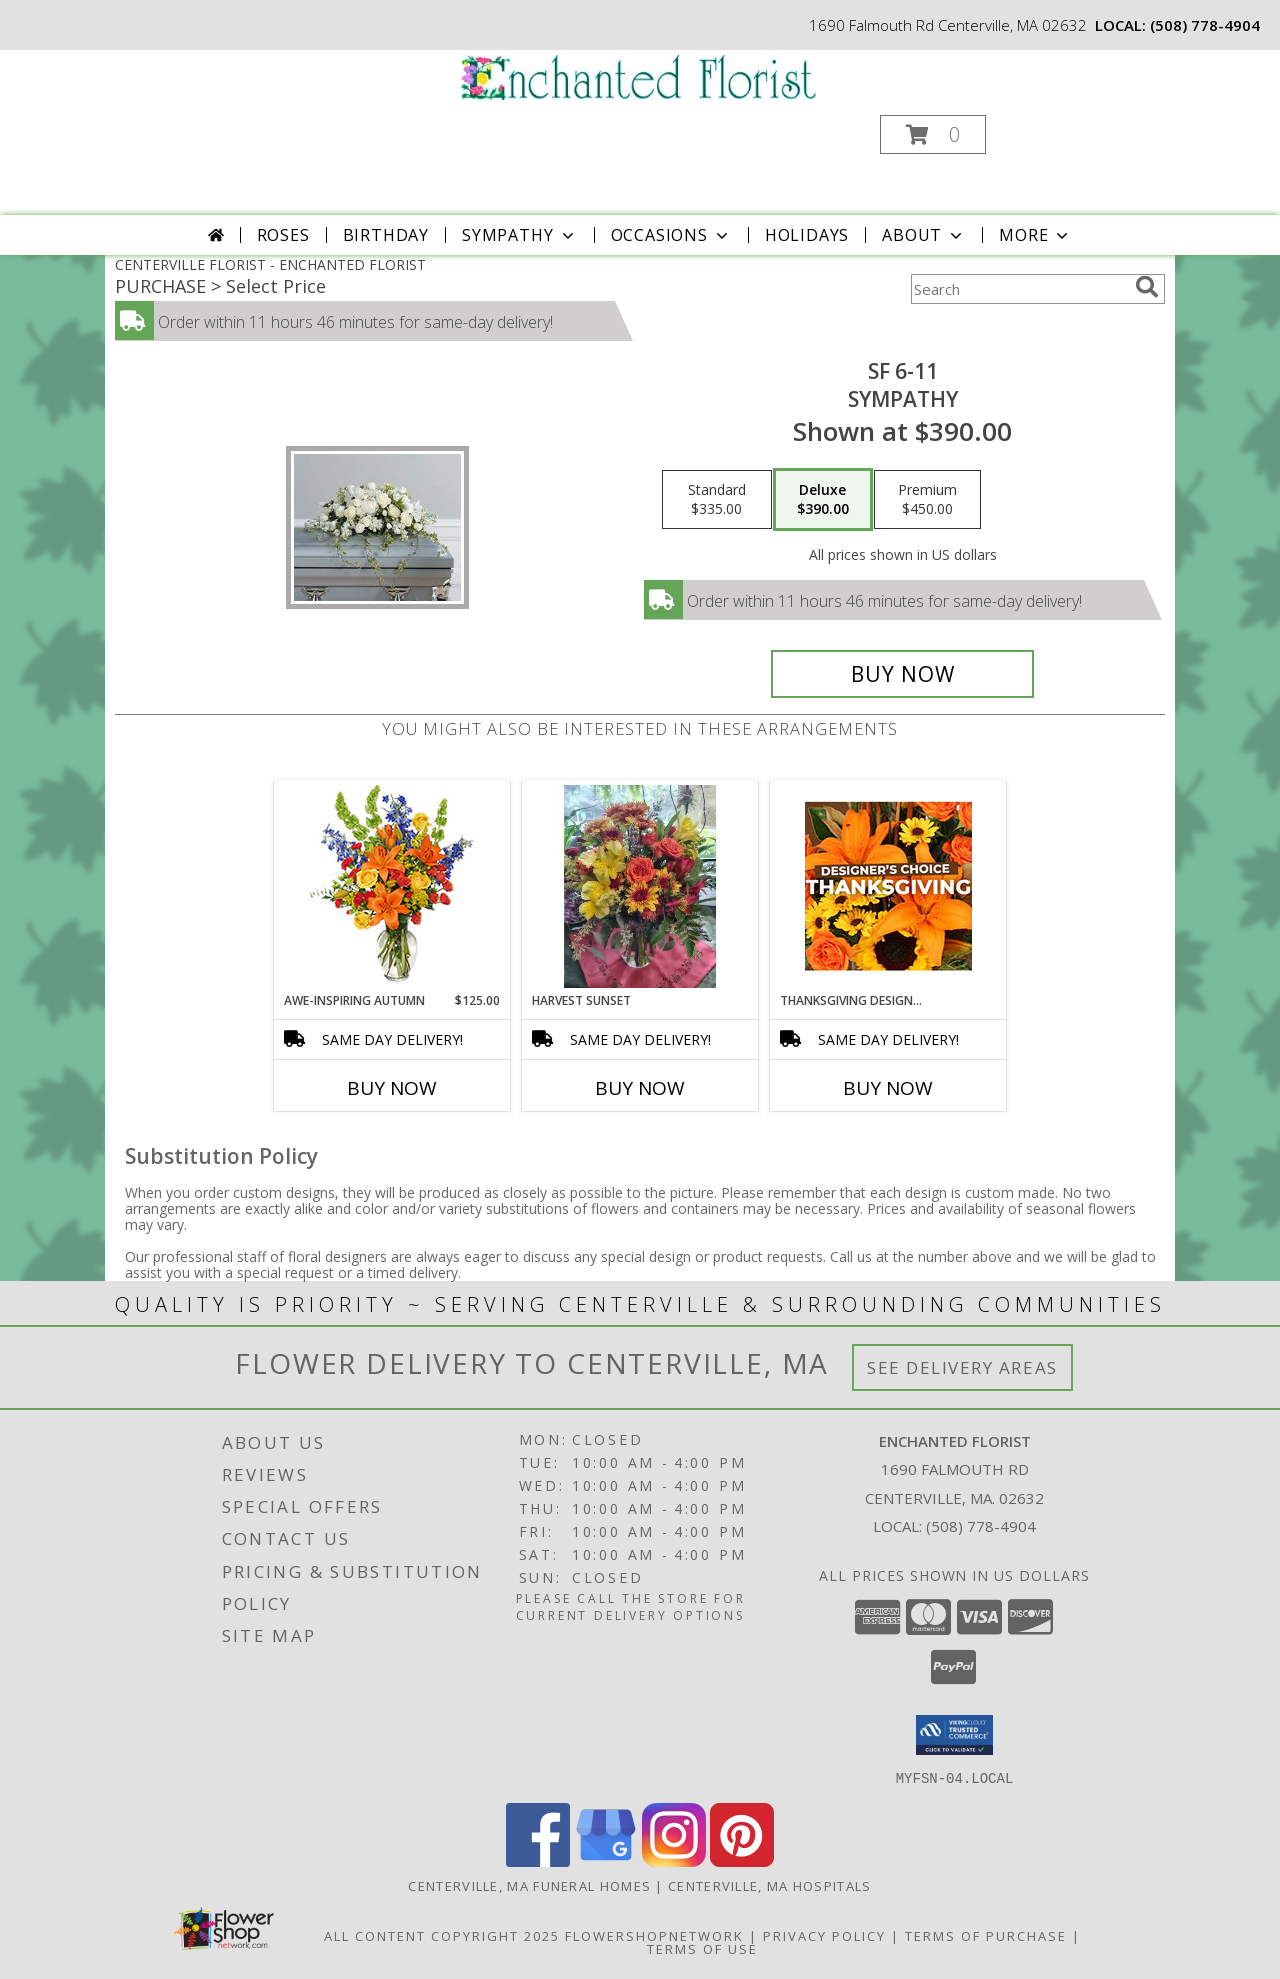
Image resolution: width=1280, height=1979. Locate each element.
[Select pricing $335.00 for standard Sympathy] (717, 500)
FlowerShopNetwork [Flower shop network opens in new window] (654, 1935)
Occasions (671, 235)
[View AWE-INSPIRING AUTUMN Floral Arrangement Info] (392, 886)
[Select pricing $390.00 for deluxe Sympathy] (823, 500)
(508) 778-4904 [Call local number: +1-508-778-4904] (1205, 25)
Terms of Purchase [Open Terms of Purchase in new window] (986, 1935)
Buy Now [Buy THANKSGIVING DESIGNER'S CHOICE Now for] (888, 1088)
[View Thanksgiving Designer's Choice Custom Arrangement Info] (888, 886)
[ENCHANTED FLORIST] (638, 75)
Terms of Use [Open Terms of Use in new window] (702, 1948)
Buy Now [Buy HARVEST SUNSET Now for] (640, 1088)
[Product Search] (1019, 289)
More (1035, 235)
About (924, 235)
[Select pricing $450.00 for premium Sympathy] (927, 500)
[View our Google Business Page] (606, 1860)
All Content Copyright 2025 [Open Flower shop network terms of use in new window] (442, 1935)
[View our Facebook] (538, 1860)
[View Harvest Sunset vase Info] (640, 886)
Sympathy (519, 235)
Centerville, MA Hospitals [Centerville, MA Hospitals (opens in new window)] (770, 1885)
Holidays (807, 235)
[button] (933, 134)
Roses (283, 235)
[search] (1147, 287)
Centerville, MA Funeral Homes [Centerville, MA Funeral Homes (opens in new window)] (529, 1885)
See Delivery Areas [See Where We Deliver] (962, 1367)
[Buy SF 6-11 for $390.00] (902, 674)
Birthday (386, 235)
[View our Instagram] (674, 1860)
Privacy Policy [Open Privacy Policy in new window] (824, 1935)
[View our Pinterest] (742, 1860)
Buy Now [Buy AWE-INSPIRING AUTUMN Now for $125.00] (392, 1088)
